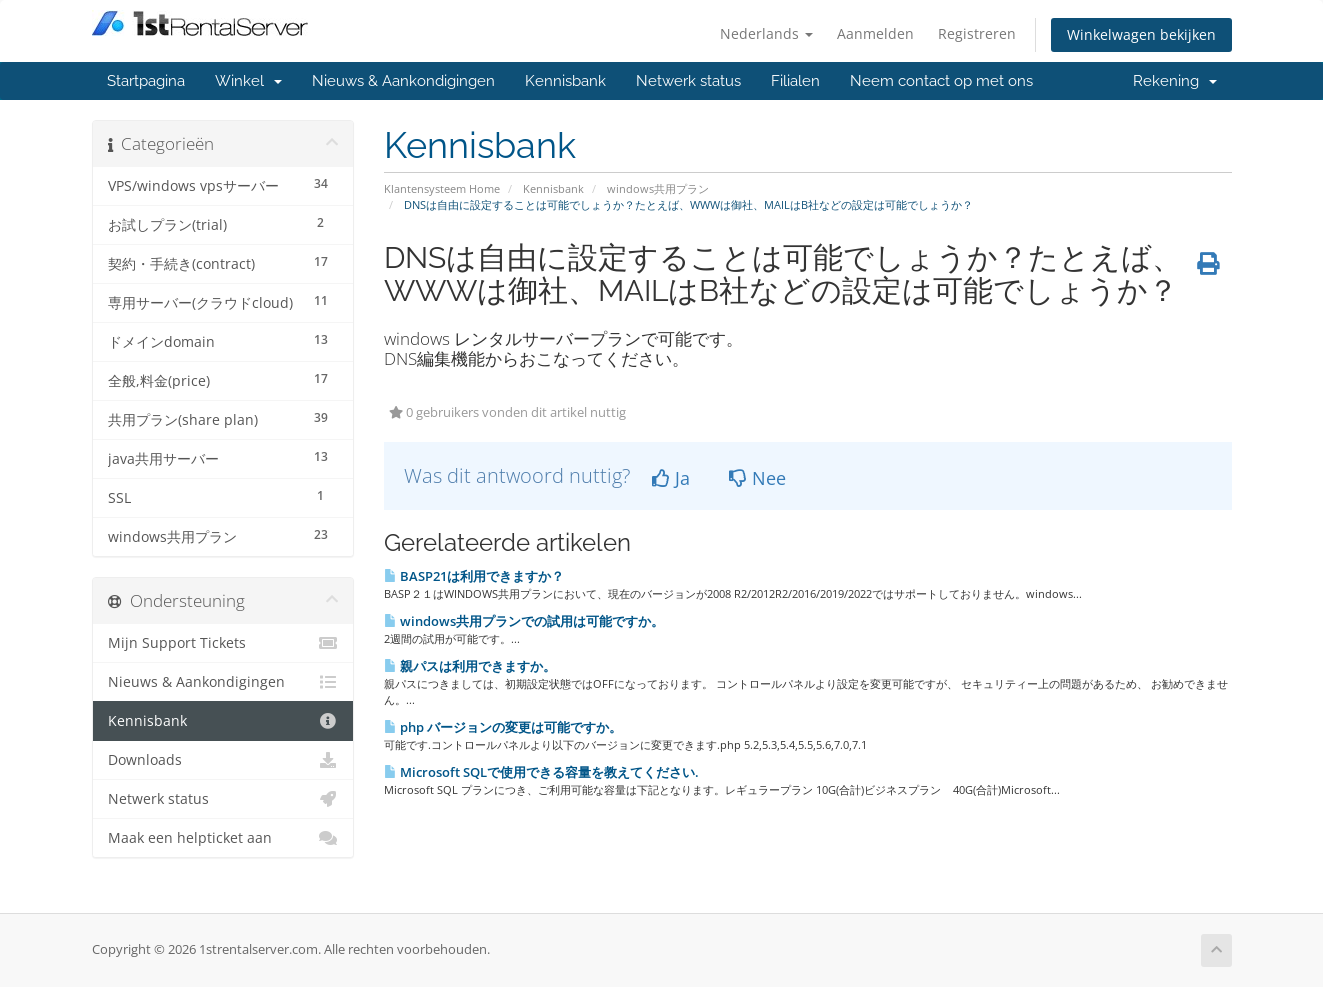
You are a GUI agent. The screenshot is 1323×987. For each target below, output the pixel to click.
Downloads (223, 760)
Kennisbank (565, 81)
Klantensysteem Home (442, 188)
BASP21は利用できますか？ (474, 576)
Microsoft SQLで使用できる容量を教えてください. (541, 772)
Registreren (977, 33)
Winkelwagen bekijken (1141, 34)
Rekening (1175, 81)
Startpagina (146, 81)
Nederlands (766, 33)
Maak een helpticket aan (223, 838)
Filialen (795, 81)
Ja (671, 478)
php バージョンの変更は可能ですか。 (503, 727)
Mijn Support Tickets (223, 643)
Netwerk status (688, 81)
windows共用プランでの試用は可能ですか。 (524, 621)
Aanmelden (875, 33)
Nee (757, 478)
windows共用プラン (658, 188)
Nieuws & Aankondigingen (403, 81)
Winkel (248, 81)
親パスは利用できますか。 (470, 666)
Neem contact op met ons (941, 81)
